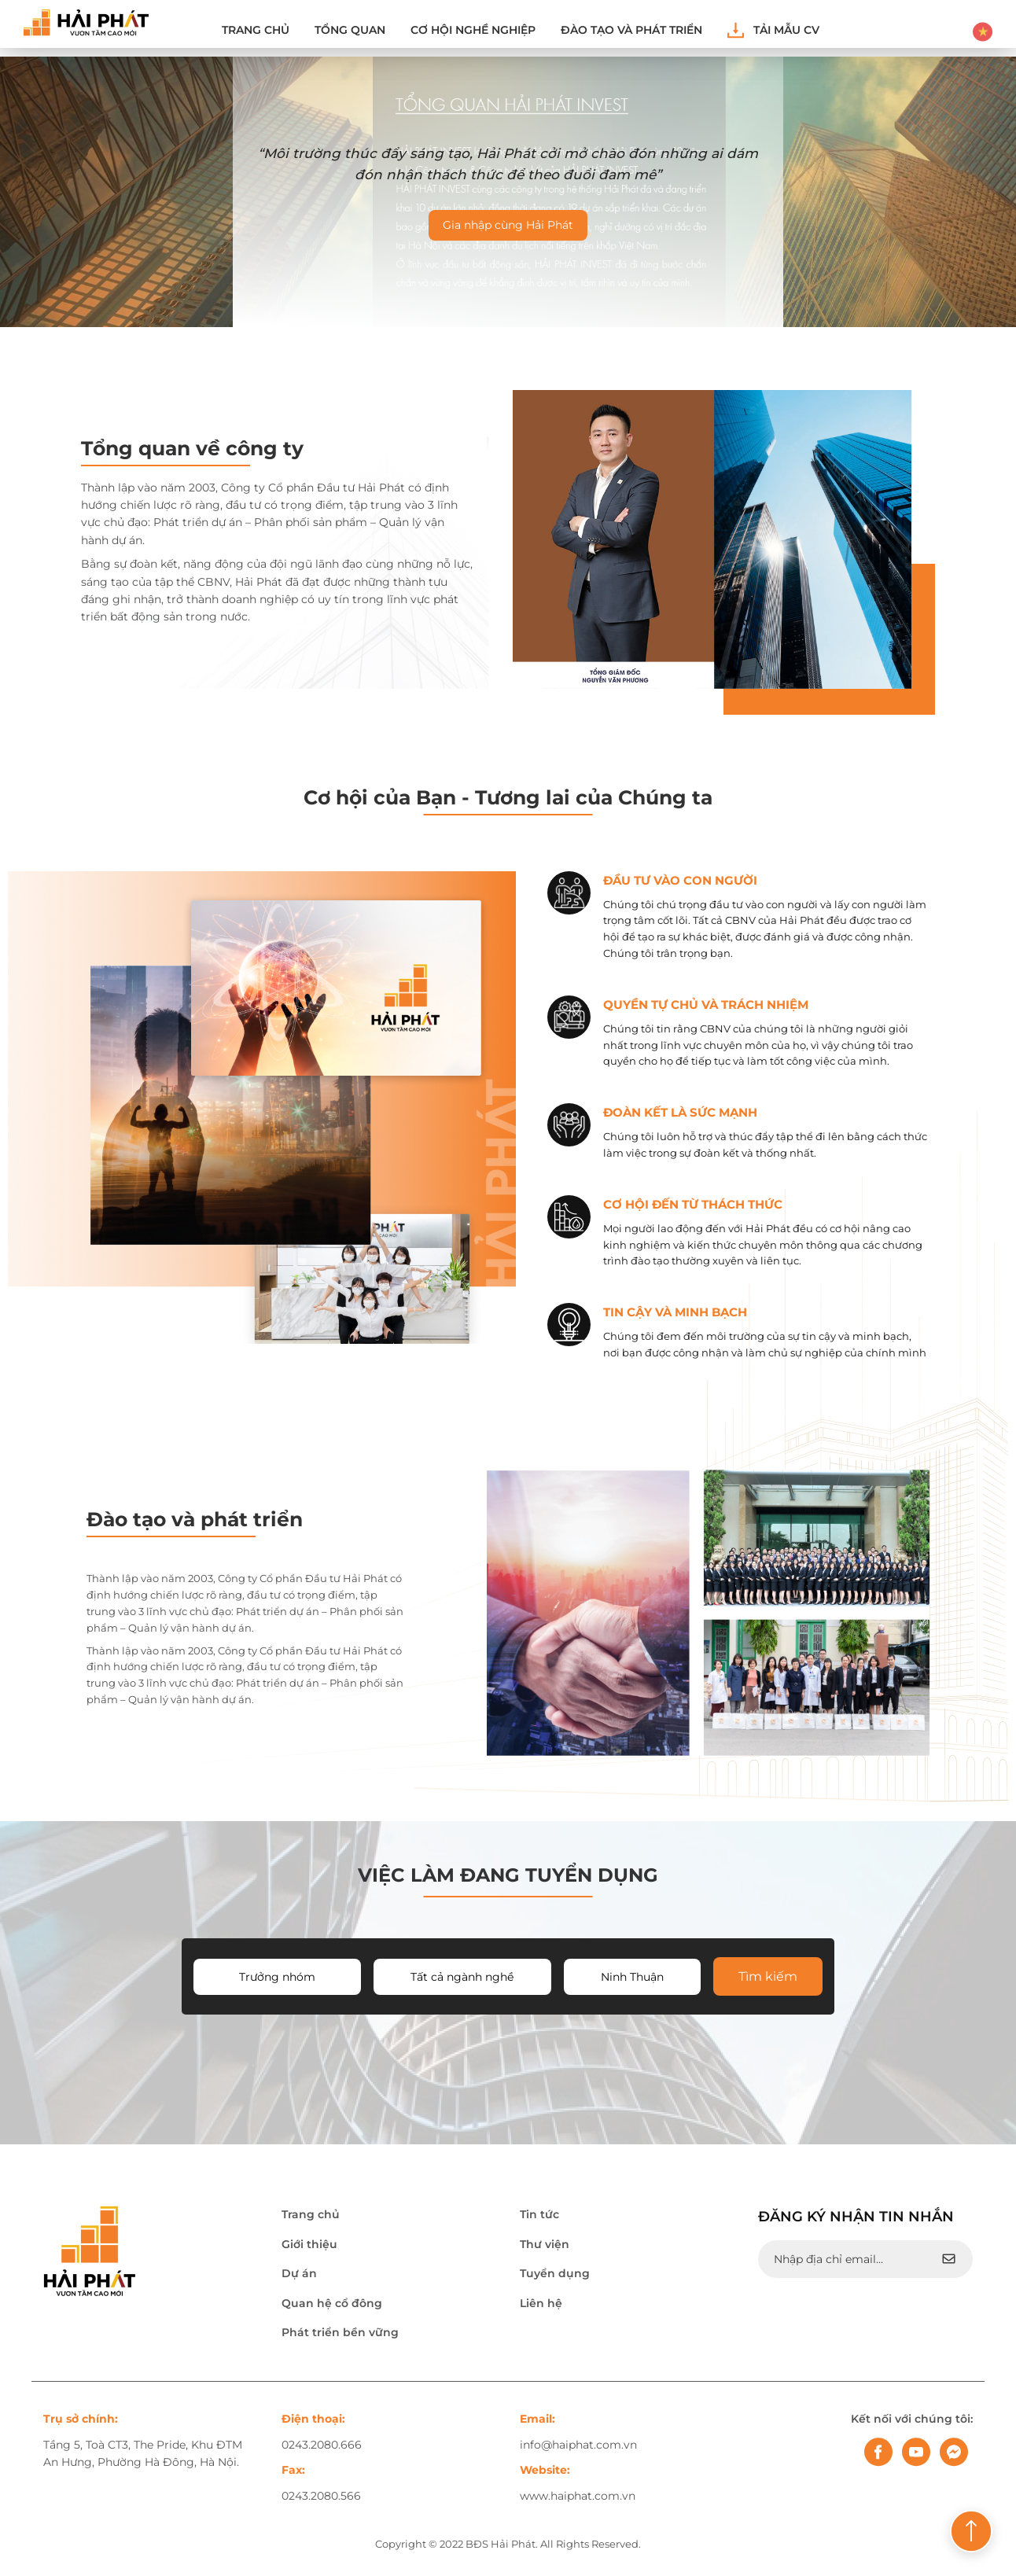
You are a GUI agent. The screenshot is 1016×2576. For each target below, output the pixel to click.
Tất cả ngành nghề (462, 1977)
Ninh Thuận (632, 1977)
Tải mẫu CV (773, 30)
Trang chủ (255, 30)
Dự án (299, 2273)
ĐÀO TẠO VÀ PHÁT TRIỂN (631, 30)
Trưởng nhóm (277, 1977)
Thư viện (544, 2244)
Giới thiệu (309, 2244)
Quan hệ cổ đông (332, 2303)
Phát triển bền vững (340, 2332)
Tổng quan (350, 30)
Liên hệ (541, 2303)
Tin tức (539, 2214)
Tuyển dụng (555, 2273)
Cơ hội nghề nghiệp (473, 30)
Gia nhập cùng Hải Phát (508, 225)
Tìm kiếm (767, 1976)
